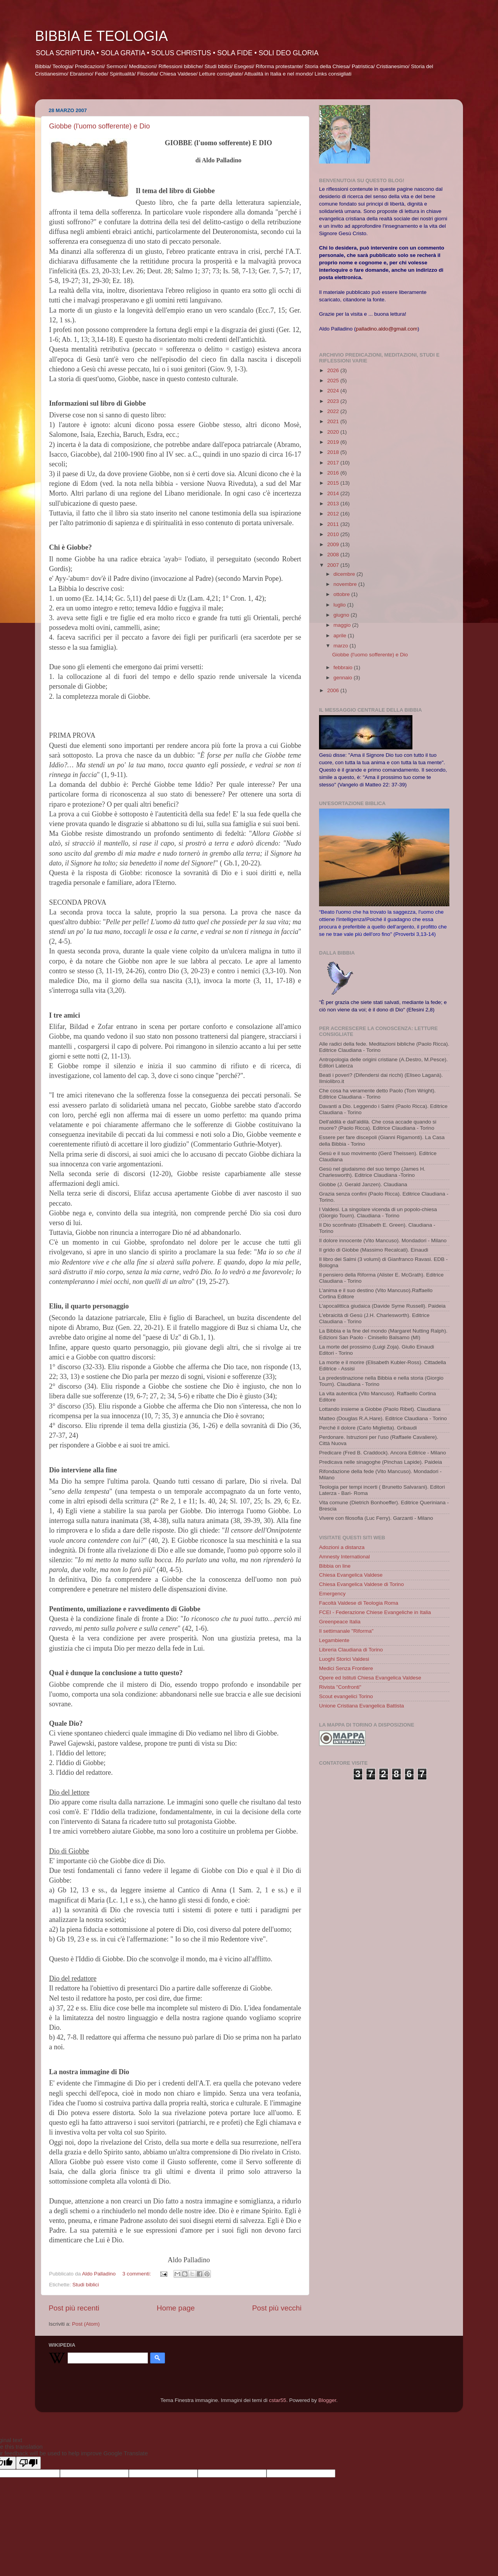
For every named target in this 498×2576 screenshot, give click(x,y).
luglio (340, 605)
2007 (333, 565)
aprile (340, 635)
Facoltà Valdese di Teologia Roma (358, 1603)
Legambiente (334, 1640)
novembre (345, 584)
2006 (333, 690)
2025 (333, 380)
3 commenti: (137, 2274)
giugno (342, 615)
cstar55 (277, 2400)
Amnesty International (344, 1557)
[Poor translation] (28, 2462)
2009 (333, 544)
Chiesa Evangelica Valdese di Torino (361, 1584)
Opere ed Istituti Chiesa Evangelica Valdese (370, 1678)
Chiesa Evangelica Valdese (350, 1575)
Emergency (332, 1594)
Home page (176, 2308)
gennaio (343, 677)
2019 (333, 442)
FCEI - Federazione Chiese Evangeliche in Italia (375, 1612)
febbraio (343, 667)
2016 (333, 473)
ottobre (342, 594)
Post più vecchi (277, 2308)
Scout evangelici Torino (346, 1696)
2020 (333, 432)
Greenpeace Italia (340, 1622)
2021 (333, 421)
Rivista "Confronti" (340, 1687)
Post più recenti (74, 2308)
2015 (333, 483)
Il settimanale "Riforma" (346, 1631)
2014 (333, 493)
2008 (333, 554)
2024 (333, 391)
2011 (333, 524)
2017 (333, 463)
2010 (333, 534)
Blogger (327, 2400)
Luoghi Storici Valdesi (344, 1659)
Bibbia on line (335, 1566)
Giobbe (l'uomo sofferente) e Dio (99, 126)
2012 (333, 514)
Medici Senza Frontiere (346, 1668)
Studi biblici (85, 2285)
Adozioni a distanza (342, 1547)
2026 (333, 370)
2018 (333, 452)
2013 (333, 503)
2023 (333, 401)
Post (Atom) (86, 2324)
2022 (333, 411)
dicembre (344, 574)
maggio (342, 625)
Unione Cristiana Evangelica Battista (361, 1706)
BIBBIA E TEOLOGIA (101, 36)
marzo (341, 646)
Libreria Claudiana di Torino (351, 1650)
